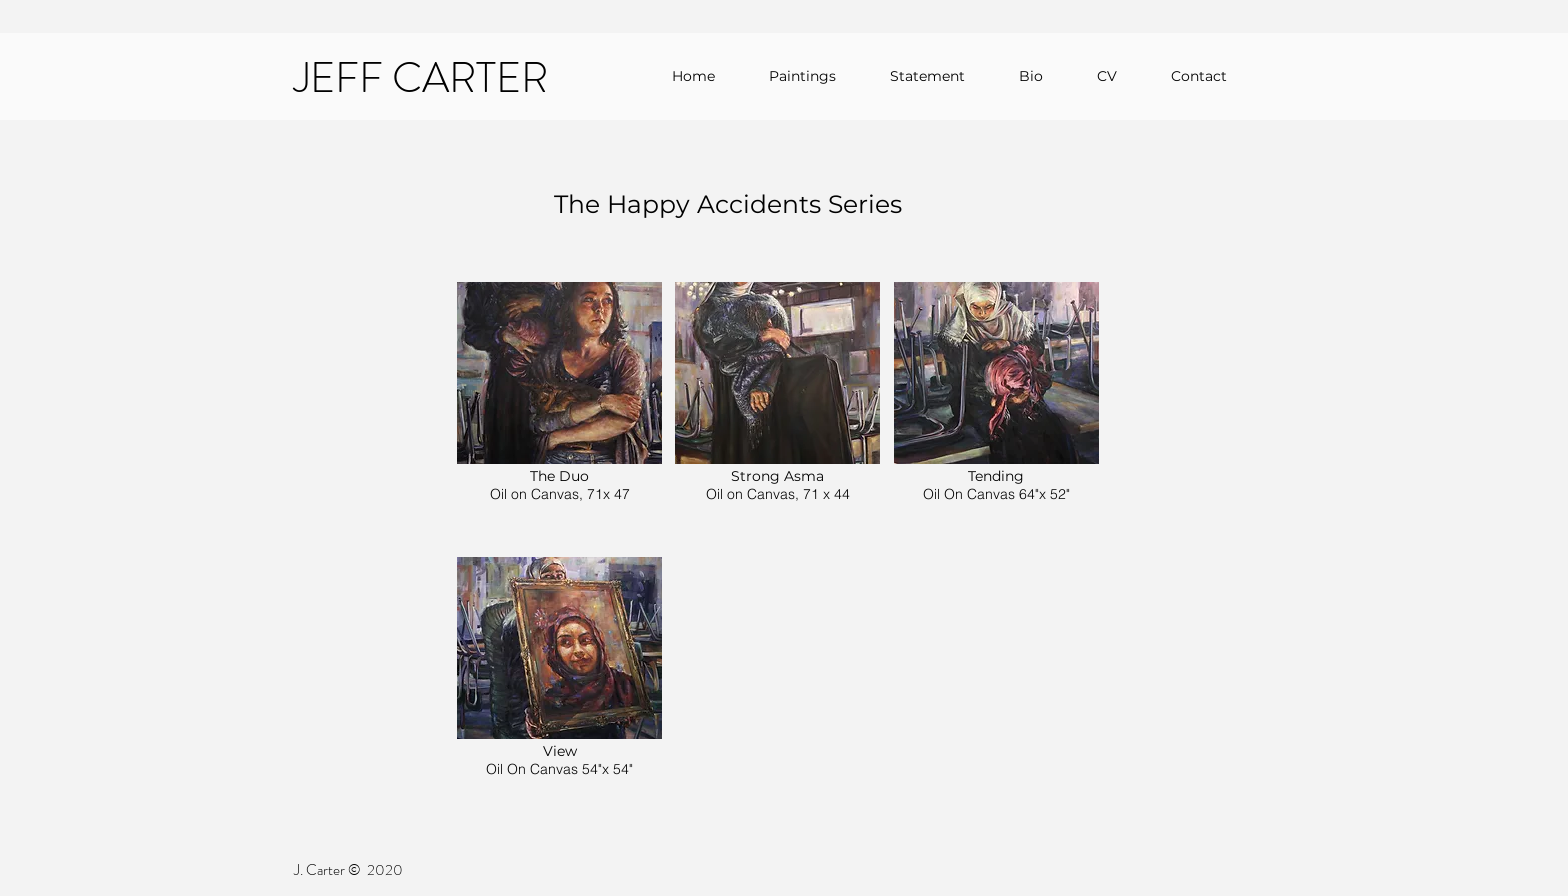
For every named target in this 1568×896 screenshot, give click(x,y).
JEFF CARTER (421, 78)
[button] (559, 413)
